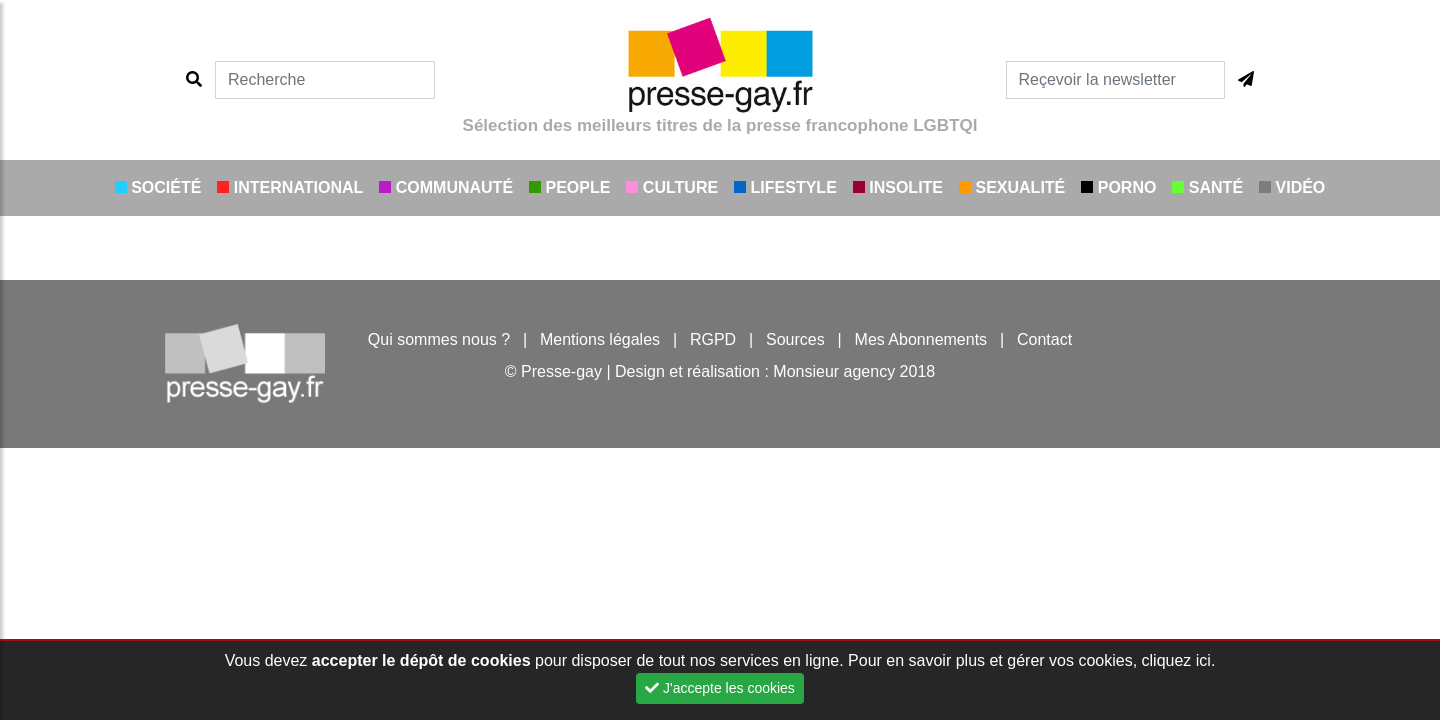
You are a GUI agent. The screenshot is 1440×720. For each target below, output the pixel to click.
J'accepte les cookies (720, 688)
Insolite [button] (898, 187)
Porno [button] (1118, 187)
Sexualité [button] (1012, 187)
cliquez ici (1176, 660)
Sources (795, 339)
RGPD (713, 339)
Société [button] (158, 187)
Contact (1044, 339)
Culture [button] (672, 187)
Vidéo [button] (1292, 187)
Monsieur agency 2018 (854, 371)
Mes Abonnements (921, 339)
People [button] (569, 187)
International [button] (290, 187)
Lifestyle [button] (785, 187)
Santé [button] (1207, 187)
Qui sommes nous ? (439, 339)
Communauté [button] (446, 187)
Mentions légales (600, 339)
